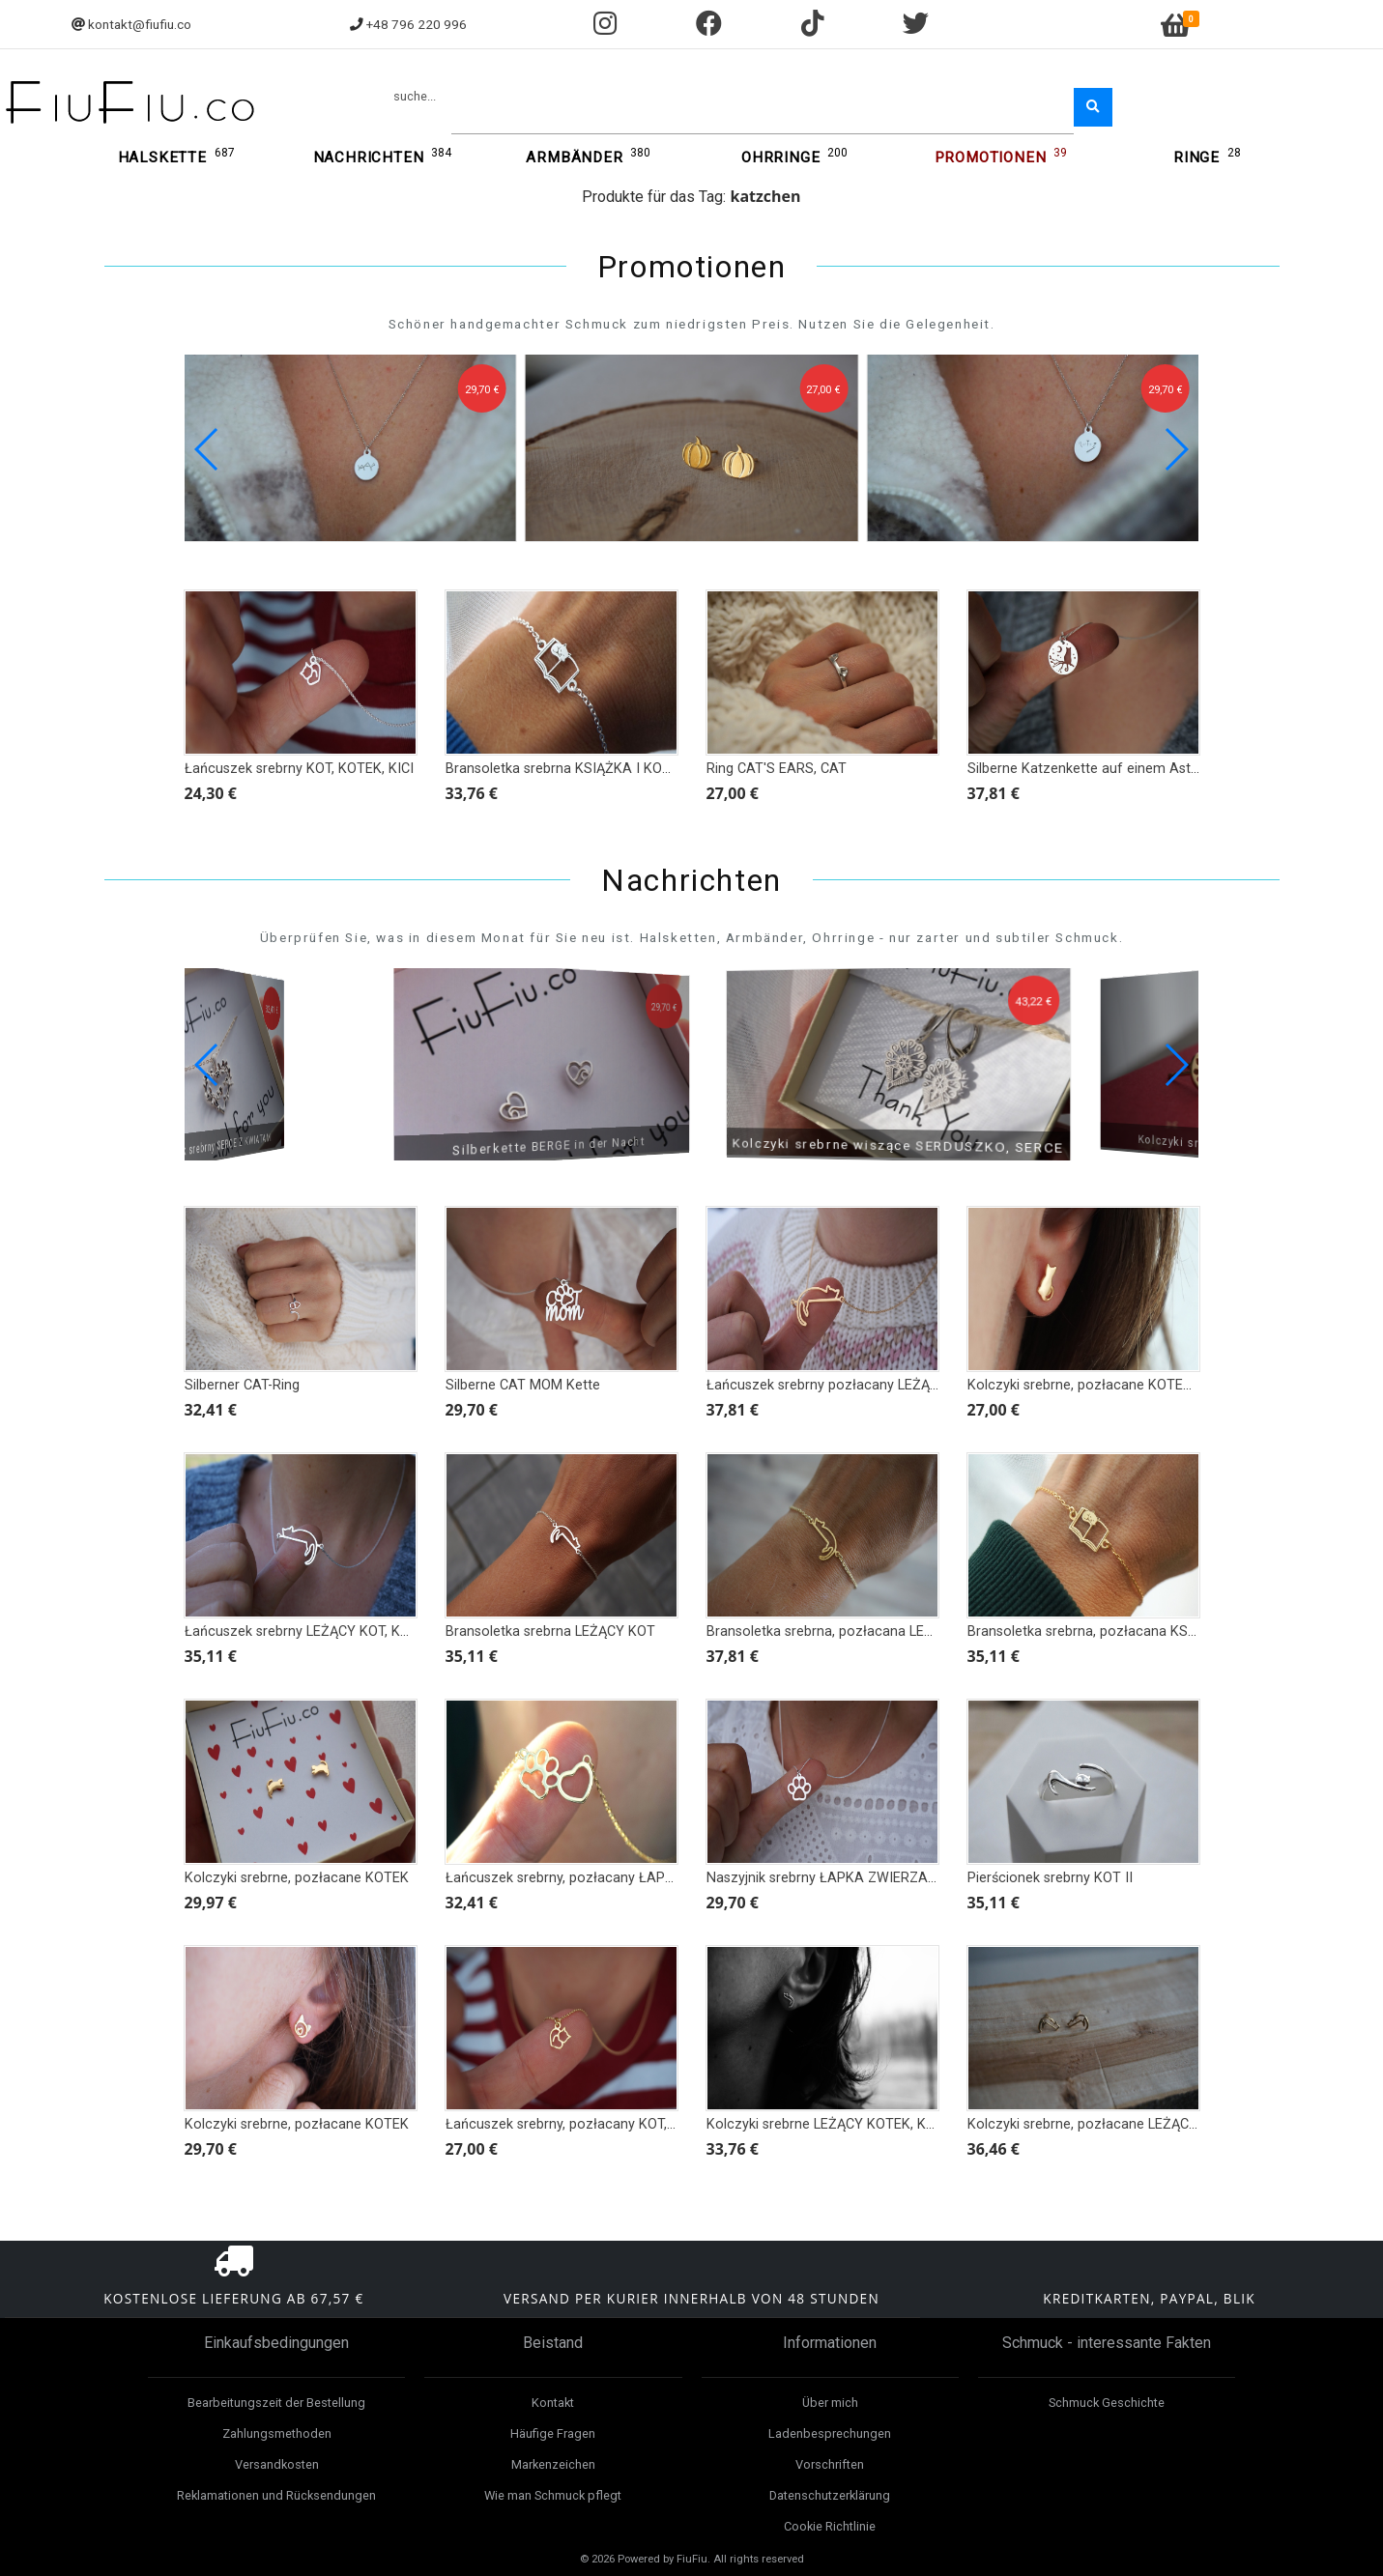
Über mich (830, 2402)
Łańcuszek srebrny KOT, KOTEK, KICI (299, 768)
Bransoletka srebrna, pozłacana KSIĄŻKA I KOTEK (1124, 1631)
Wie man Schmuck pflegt (552, 2495)
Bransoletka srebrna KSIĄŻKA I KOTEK (566, 768)
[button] (1176, 449)
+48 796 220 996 (416, 24)
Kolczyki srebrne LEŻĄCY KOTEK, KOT (825, 2124)
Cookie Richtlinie (830, 2526)
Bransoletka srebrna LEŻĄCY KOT (550, 1631)
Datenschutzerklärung (829, 2495)
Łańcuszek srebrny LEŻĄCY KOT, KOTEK (310, 1631)
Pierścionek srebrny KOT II (1050, 1878)
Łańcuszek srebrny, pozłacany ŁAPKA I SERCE (591, 1878)
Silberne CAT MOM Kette (523, 1385)
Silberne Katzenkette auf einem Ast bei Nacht (1110, 768)
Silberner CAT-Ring (242, 1385)
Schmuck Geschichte (1107, 2402)
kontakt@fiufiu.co (139, 24)
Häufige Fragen (552, 2433)
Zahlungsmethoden (276, 2433)
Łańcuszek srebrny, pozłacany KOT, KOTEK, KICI (596, 2124)
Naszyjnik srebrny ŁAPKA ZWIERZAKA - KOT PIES (862, 1878)
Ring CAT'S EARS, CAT (776, 768)
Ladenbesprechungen (829, 2433)
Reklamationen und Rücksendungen (276, 2495)
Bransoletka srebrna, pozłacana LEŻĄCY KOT (848, 1631)
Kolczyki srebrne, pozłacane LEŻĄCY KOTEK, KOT (1123, 2124)
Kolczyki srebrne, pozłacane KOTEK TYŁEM (1103, 1385)
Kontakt (553, 2402)
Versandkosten (277, 2464)
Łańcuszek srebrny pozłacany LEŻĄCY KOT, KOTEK (866, 1385)
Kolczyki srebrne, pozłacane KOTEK (297, 1878)
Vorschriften (829, 2464)
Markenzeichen (553, 2464)
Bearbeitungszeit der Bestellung (276, 2402)
